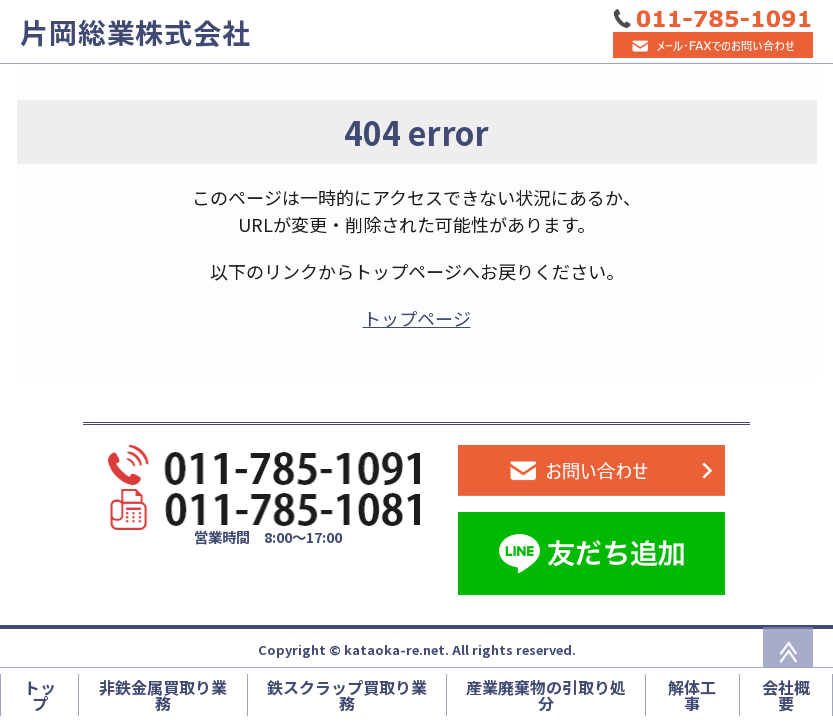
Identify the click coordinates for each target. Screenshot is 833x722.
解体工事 (692, 695)
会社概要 (786, 695)
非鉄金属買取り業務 (163, 695)
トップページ (417, 318)
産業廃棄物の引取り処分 (546, 695)
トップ (40, 695)
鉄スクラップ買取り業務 (347, 695)
